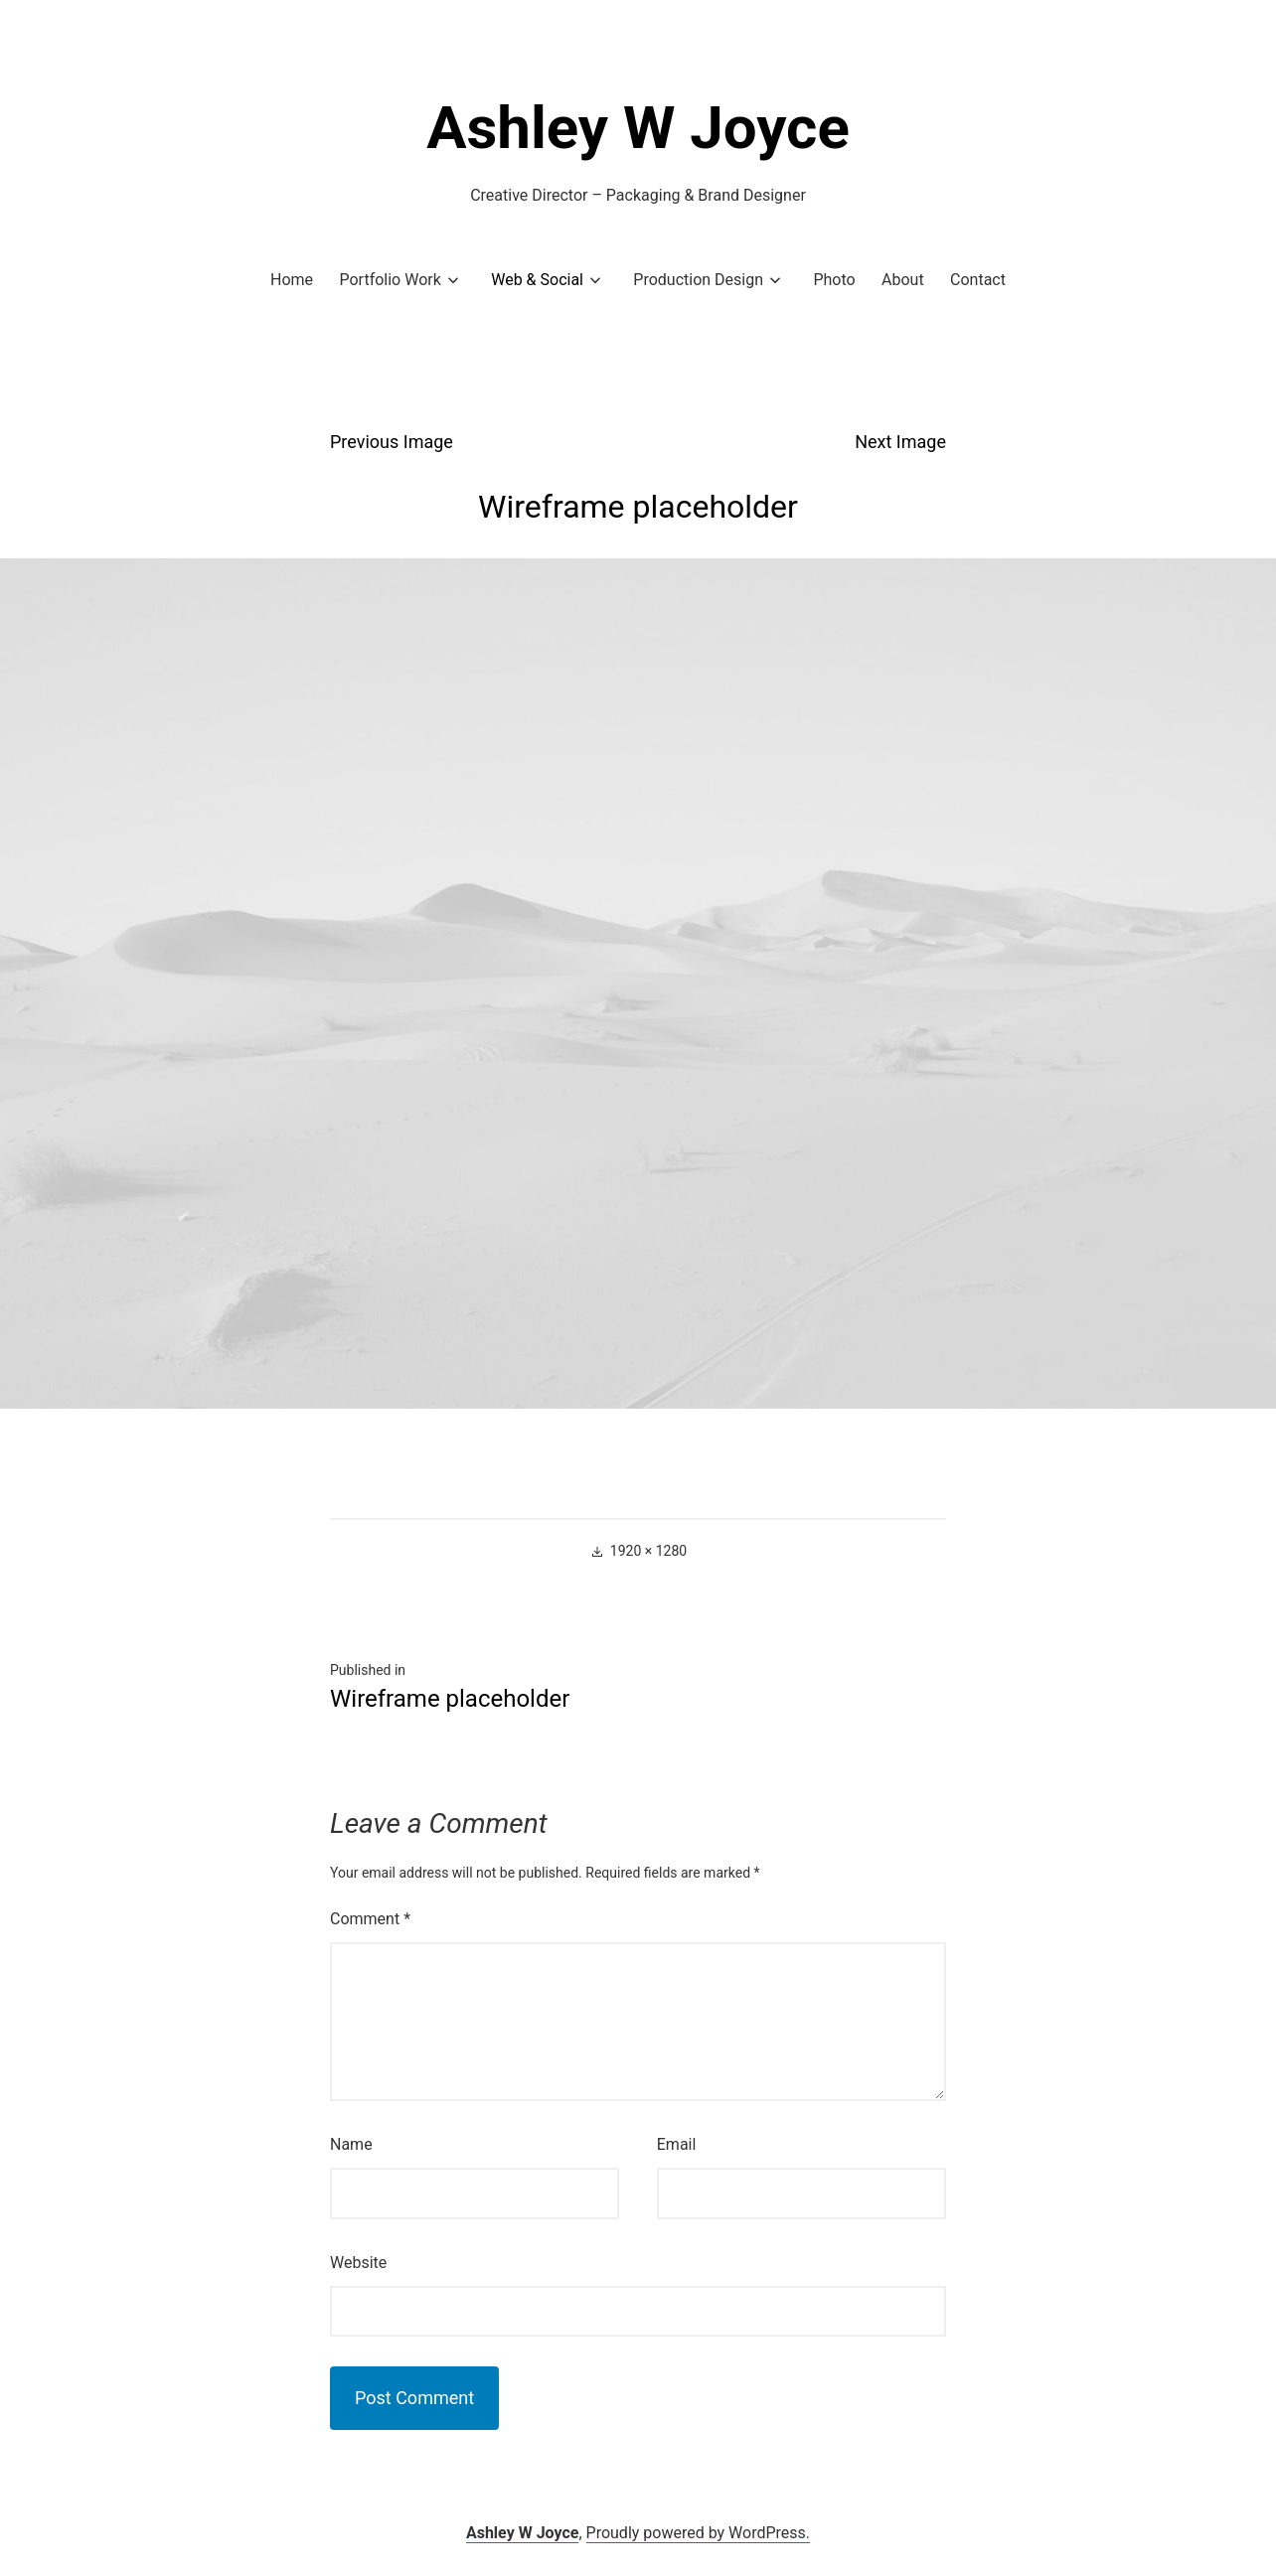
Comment (370, 1918)
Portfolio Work (389, 279)
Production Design (698, 279)
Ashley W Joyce (638, 127)
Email (677, 2144)
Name (351, 2144)
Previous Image (391, 441)
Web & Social (537, 279)
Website (358, 2262)
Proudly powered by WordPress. (698, 2532)
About (902, 279)
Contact (978, 279)
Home (291, 279)
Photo (834, 279)
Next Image (900, 441)
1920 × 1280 (648, 1551)
